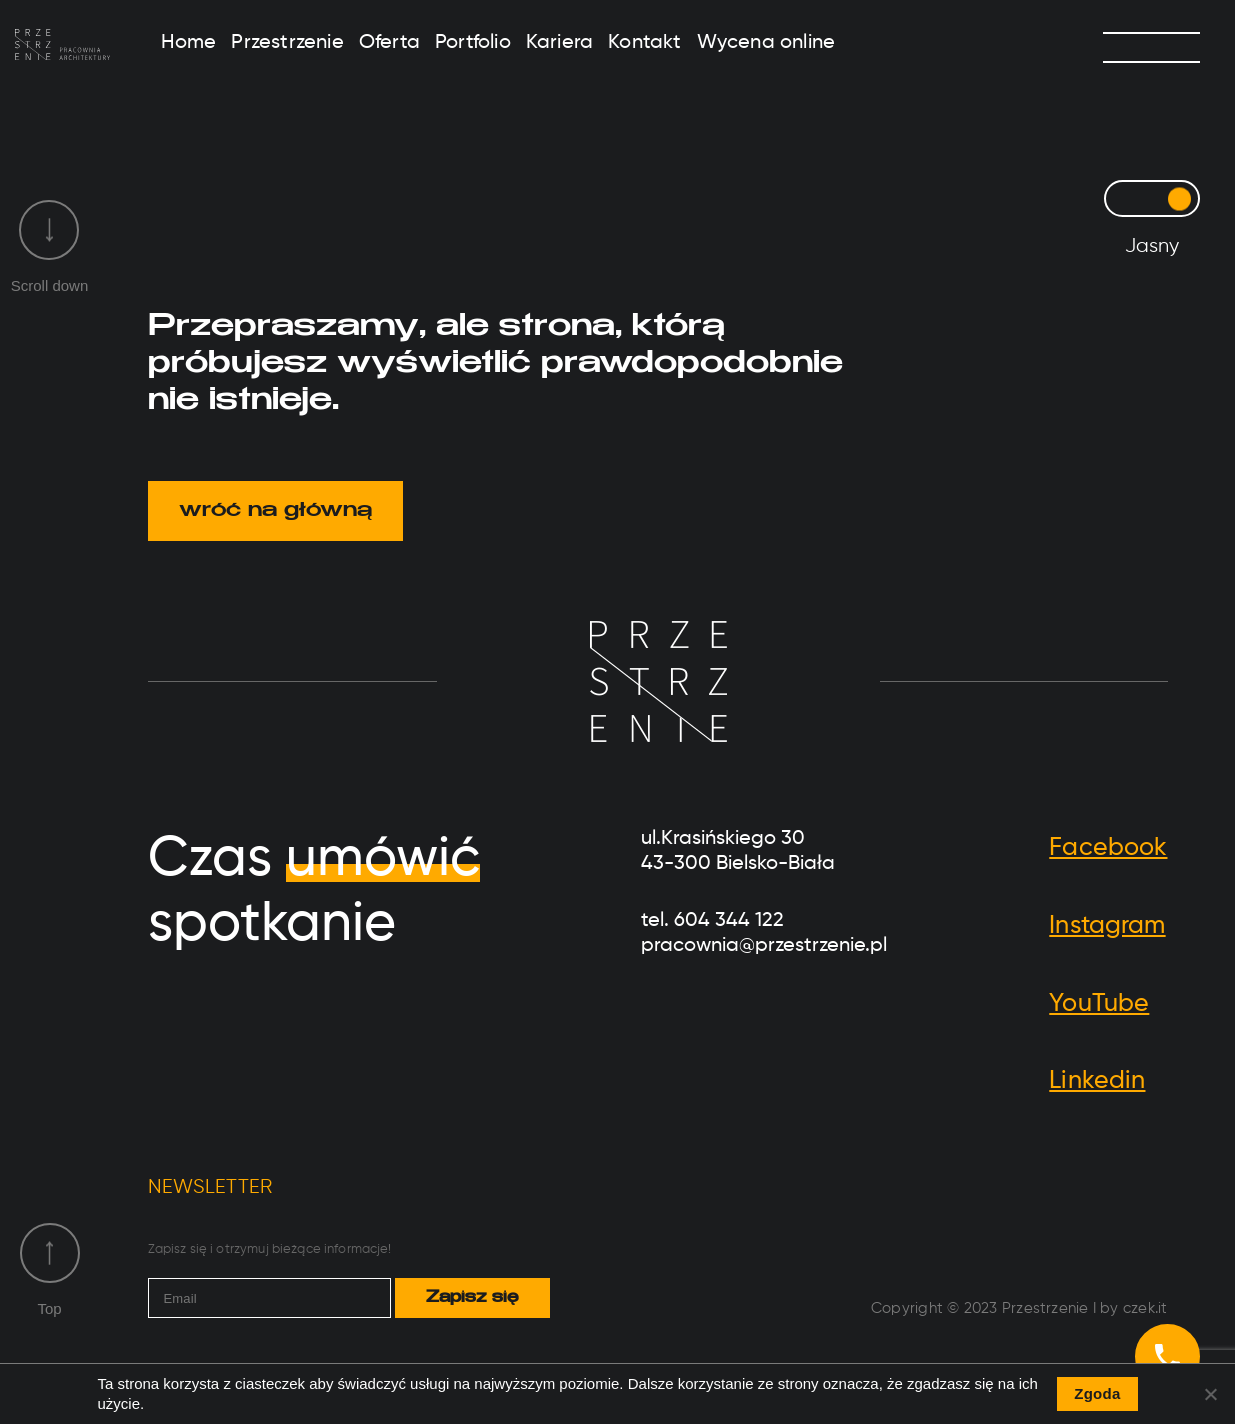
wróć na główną (275, 511)
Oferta (389, 43)
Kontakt (644, 43)
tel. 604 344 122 (712, 921)
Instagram (1107, 926)
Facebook (1108, 848)
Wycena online (766, 43)
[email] (269, 1298)
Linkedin (1097, 1081)
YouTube (1099, 1004)
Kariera (559, 43)
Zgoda (1097, 1393)
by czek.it (1133, 1308)
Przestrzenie (287, 43)
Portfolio (473, 43)
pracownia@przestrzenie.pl (764, 946)
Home (189, 43)
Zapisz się (472, 1298)
